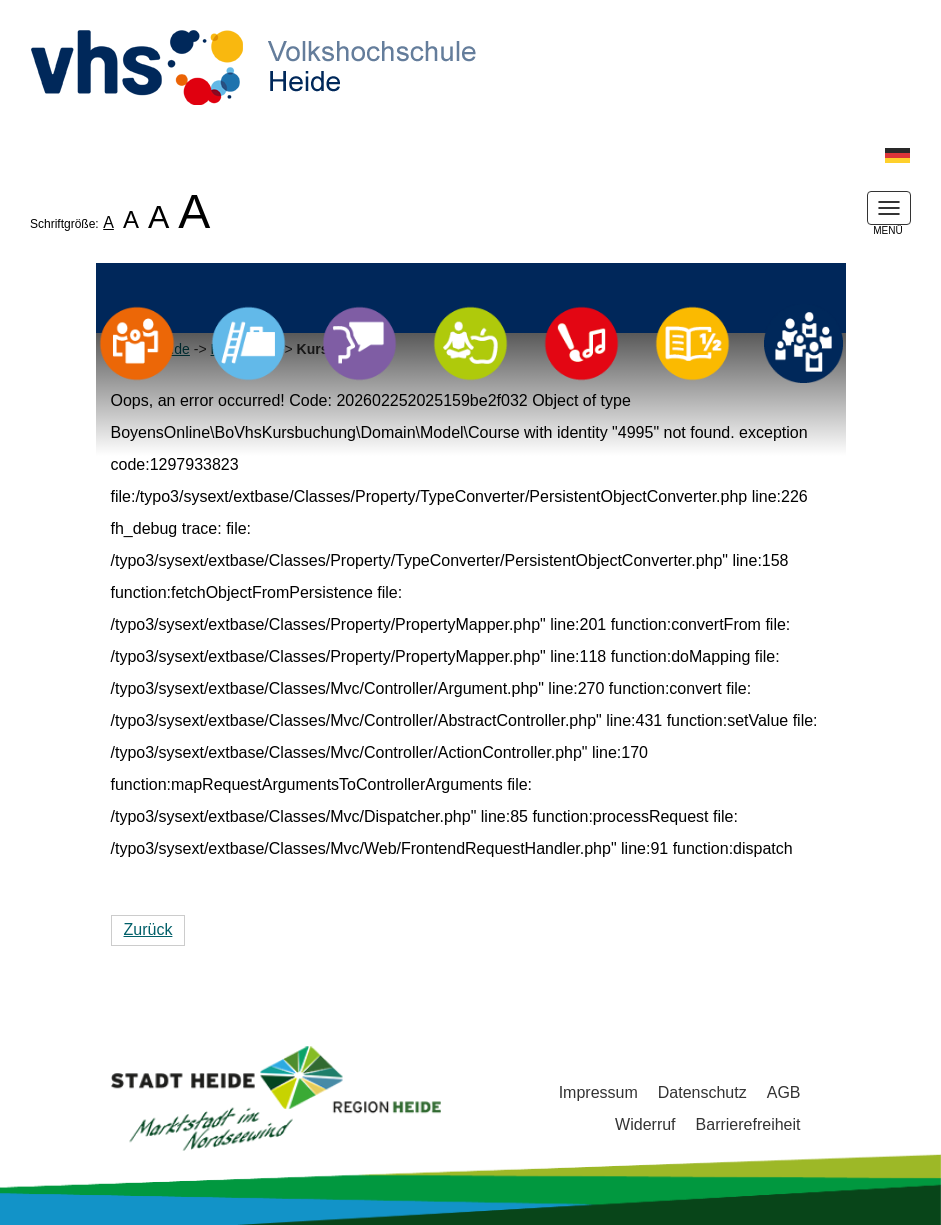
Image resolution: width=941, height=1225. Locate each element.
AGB (784, 1092)
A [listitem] (108, 222)
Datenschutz (702, 1092)
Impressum (598, 1092)
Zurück (148, 929)
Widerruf (645, 1124)
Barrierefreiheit (748, 1124)
